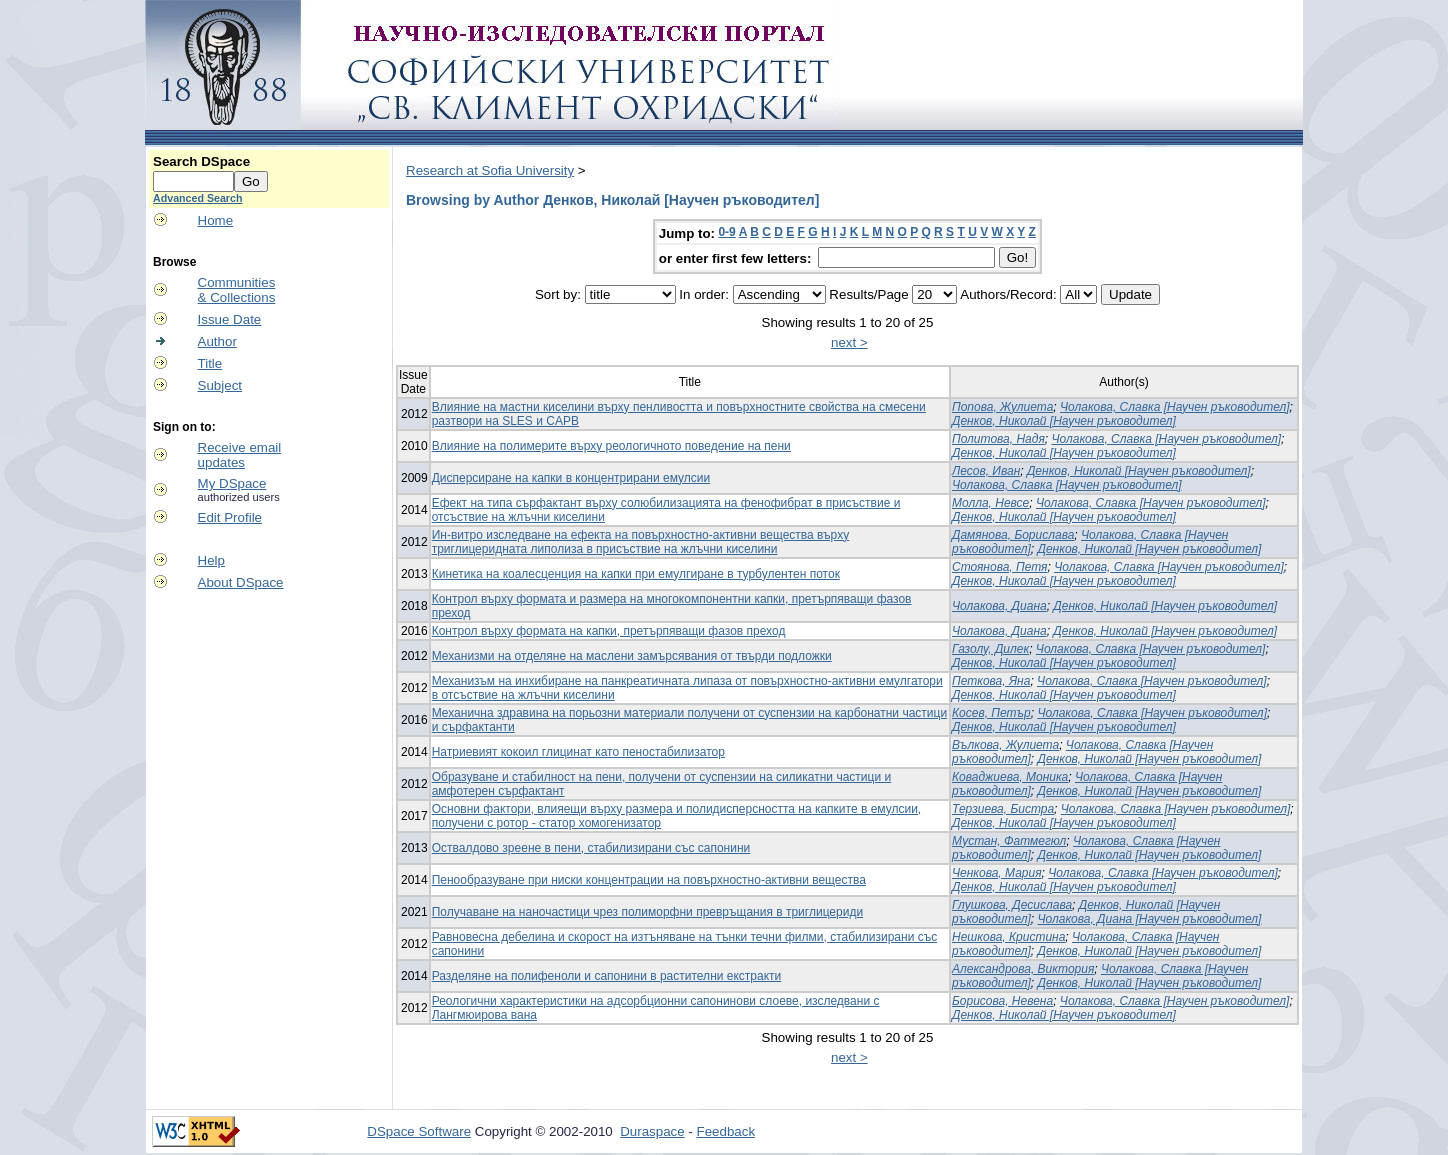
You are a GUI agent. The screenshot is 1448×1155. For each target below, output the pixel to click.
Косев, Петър (991, 713)
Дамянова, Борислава (1013, 535)
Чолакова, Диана (999, 606)
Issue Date (230, 319)
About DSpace (241, 582)
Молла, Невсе (990, 503)
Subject (220, 385)
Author (217, 341)
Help (211, 560)
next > (849, 342)
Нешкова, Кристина (1008, 937)
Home (216, 220)
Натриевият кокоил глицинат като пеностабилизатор (578, 752)
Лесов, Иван (986, 471)
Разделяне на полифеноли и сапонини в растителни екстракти (607, 976)
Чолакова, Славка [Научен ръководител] (1175, 407)
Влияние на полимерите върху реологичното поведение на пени (611, 446)
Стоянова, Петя (999, 567)
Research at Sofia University (490, 170)
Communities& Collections (237, 290)
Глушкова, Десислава (1012, 905)
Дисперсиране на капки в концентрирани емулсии (571, 478)
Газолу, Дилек (990, 649)
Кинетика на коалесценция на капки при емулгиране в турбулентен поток (636, 574)
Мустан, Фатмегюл (1009, 841)
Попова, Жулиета (1002, 407)
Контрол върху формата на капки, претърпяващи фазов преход (609, 631)
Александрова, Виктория (1023, 969)
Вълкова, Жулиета (1005, 745)
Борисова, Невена (1002, 1001)
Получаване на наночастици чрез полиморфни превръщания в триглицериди (647, 912)
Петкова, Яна (991, 681)
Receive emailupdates (240, 455)
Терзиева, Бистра (1003, 809)
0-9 (726, 232)
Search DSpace (201, 161)
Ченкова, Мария (997, 873)
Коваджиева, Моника (1010, 777)
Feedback (726, 1131)
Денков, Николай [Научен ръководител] (1064, 421)
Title (210, 363)
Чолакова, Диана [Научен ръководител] (1150, 919)
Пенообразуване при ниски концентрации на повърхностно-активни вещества (649, 880)
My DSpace (232, 483)
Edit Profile (230, 517)
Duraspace (652, 1131)
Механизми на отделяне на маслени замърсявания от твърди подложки (632, 656)
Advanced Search (197, 198)
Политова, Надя (998, 439)
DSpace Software (419, 1131)
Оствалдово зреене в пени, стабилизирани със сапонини (591, 848)
